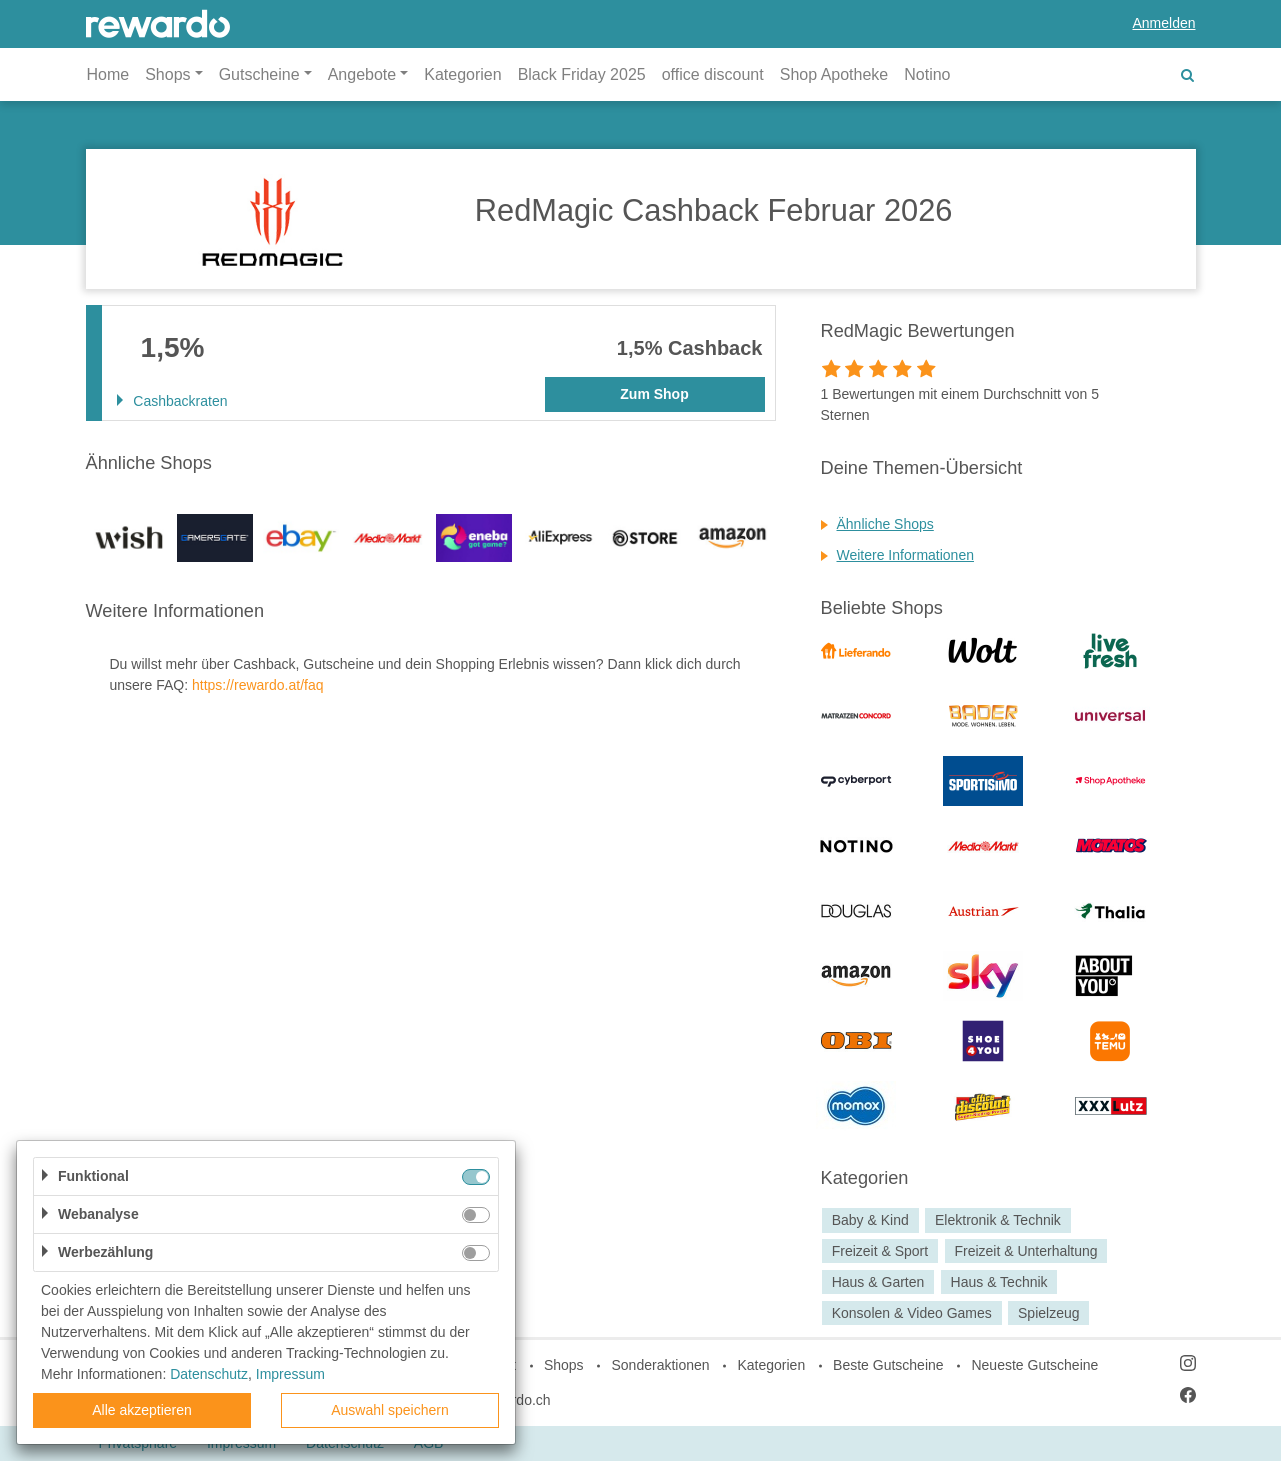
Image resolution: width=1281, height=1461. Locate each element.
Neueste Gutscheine (1034, 1365)
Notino (927, 74)
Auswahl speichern (390, 1410)
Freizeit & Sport (880, 1251)
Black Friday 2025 (582, 74)
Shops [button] (167, 74)
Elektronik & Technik (998, 1220)
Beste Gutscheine (888, 1365)
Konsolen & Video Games (912, 1313)
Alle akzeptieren (142, 1410)
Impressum (290, 1374)
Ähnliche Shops (885, 524)
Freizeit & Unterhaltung (1025, 1251)
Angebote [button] (362, 74)
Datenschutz (209, 1374)
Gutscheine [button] (259, 74)
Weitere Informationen (905, 555)
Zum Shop (654, 394)
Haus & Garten (878, 1282)
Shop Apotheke (834, 74)
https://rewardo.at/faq (258, 685)
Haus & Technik (999, 1282)
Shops (564, 1365)
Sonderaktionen (660, 1365)
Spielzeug (1049, 1313)
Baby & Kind (870, 1220)
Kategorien (462, 74)
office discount (713, 74)
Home (108, 74)
